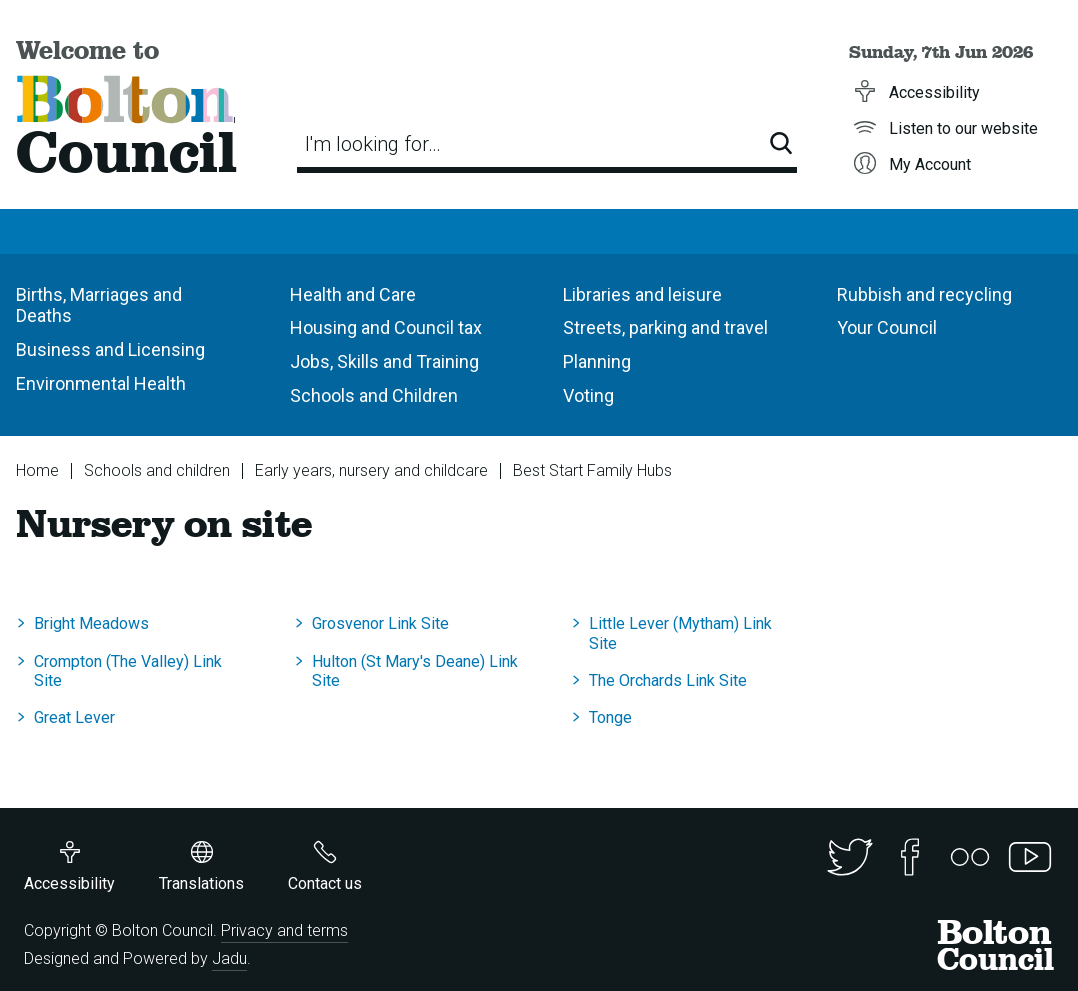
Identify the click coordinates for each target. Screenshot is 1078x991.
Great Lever (74, 717)
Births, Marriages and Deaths (99, 305)
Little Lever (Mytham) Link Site (680, 633)
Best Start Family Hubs (592, 470)
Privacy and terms (284, 930)
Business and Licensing (110, 349)
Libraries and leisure (642, 294)
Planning (597, 361)
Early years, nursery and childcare (371, 470)
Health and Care (353, 294)
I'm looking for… (373, 144)
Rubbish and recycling (924, 294)
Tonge (610, 717)
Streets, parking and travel (665, 327)
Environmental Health (101, 383)
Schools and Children (374, 395)
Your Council (887, 327)
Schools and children (157, 470)
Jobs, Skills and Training (384, 361)
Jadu (229, 958)
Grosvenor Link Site (380, 623)
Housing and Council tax (386, 327)
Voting (588, 395)
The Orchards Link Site (668, 680)
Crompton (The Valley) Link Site (128, 671)
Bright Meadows (91, 623)
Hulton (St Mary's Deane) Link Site (415, 671)
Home (37, 470)
